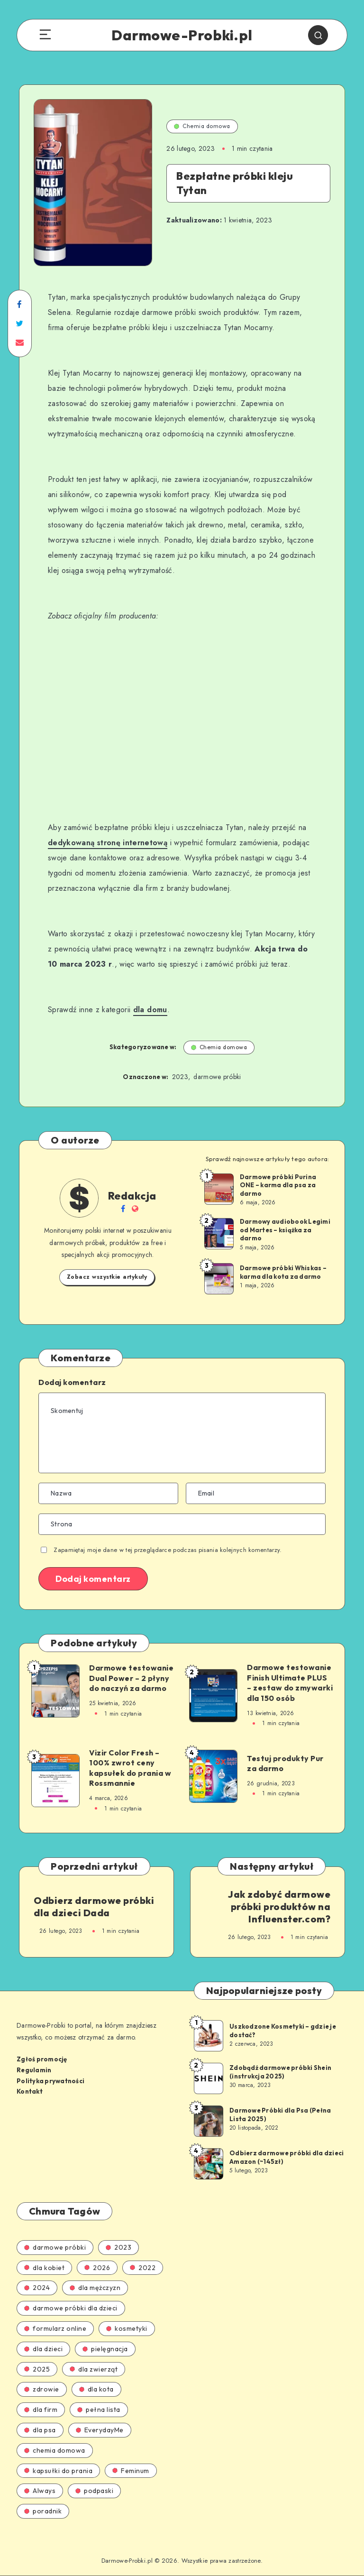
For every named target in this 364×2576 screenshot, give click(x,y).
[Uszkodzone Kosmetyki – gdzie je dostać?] (208, 2035)
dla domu (150, 1009)
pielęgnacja (105, 2349)
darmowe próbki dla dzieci (71, 2308)
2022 (142, 2267)
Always (39, 2490)
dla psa (40, 2430)
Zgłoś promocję (42, 2059)
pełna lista (98, 2409)
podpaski (94, 2490)
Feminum (130, 2470)
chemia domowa (54, 2450)
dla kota (96, 2389)
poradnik (43, 2511)
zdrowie (41, 2389)
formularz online (55, 2328)
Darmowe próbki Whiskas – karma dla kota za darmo (283, 1272)
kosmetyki (126, 2328)
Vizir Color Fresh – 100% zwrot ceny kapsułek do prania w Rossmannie (130, 1768)
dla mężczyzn (95, 2287)
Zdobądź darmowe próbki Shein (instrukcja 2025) (280, 2072)
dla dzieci (43, 2349)
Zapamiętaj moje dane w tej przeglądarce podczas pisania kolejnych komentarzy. (168, 1549)
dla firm (40, 2409)
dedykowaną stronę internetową (107, 842)
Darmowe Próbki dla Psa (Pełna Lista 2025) (280, 2114)
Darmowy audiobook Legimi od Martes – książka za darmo (285, 1230)
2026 (97, 2267)
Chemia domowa (202, 125)
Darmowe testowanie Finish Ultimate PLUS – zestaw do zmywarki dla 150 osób (290, 1682)
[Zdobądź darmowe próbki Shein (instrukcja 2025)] (208, 2078)
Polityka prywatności (50, 2081)
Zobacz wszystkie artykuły (107, 1277)
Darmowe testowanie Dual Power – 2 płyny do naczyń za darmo (131, 1678)
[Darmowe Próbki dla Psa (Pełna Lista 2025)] (208, 2120)
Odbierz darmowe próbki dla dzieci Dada (94, 1906)
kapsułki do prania (58, 2470)
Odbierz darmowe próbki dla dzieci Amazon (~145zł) (286, 2157)
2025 (37, 2369)
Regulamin (34, 2070)
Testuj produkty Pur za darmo (285, 1763)
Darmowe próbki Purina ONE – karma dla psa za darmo (278, 1185)
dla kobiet (44, 2267)
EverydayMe (100, 2430)
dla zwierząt (94, 2369)
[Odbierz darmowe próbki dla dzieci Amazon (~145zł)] (208, 2163)
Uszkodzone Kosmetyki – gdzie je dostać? (282, 2030)
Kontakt (30, 2091)
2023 (180, 1076)
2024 (37, 2287)
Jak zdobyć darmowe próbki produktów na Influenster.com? (279, 1906)
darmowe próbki (217, 1076)
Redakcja (132, 1195)
